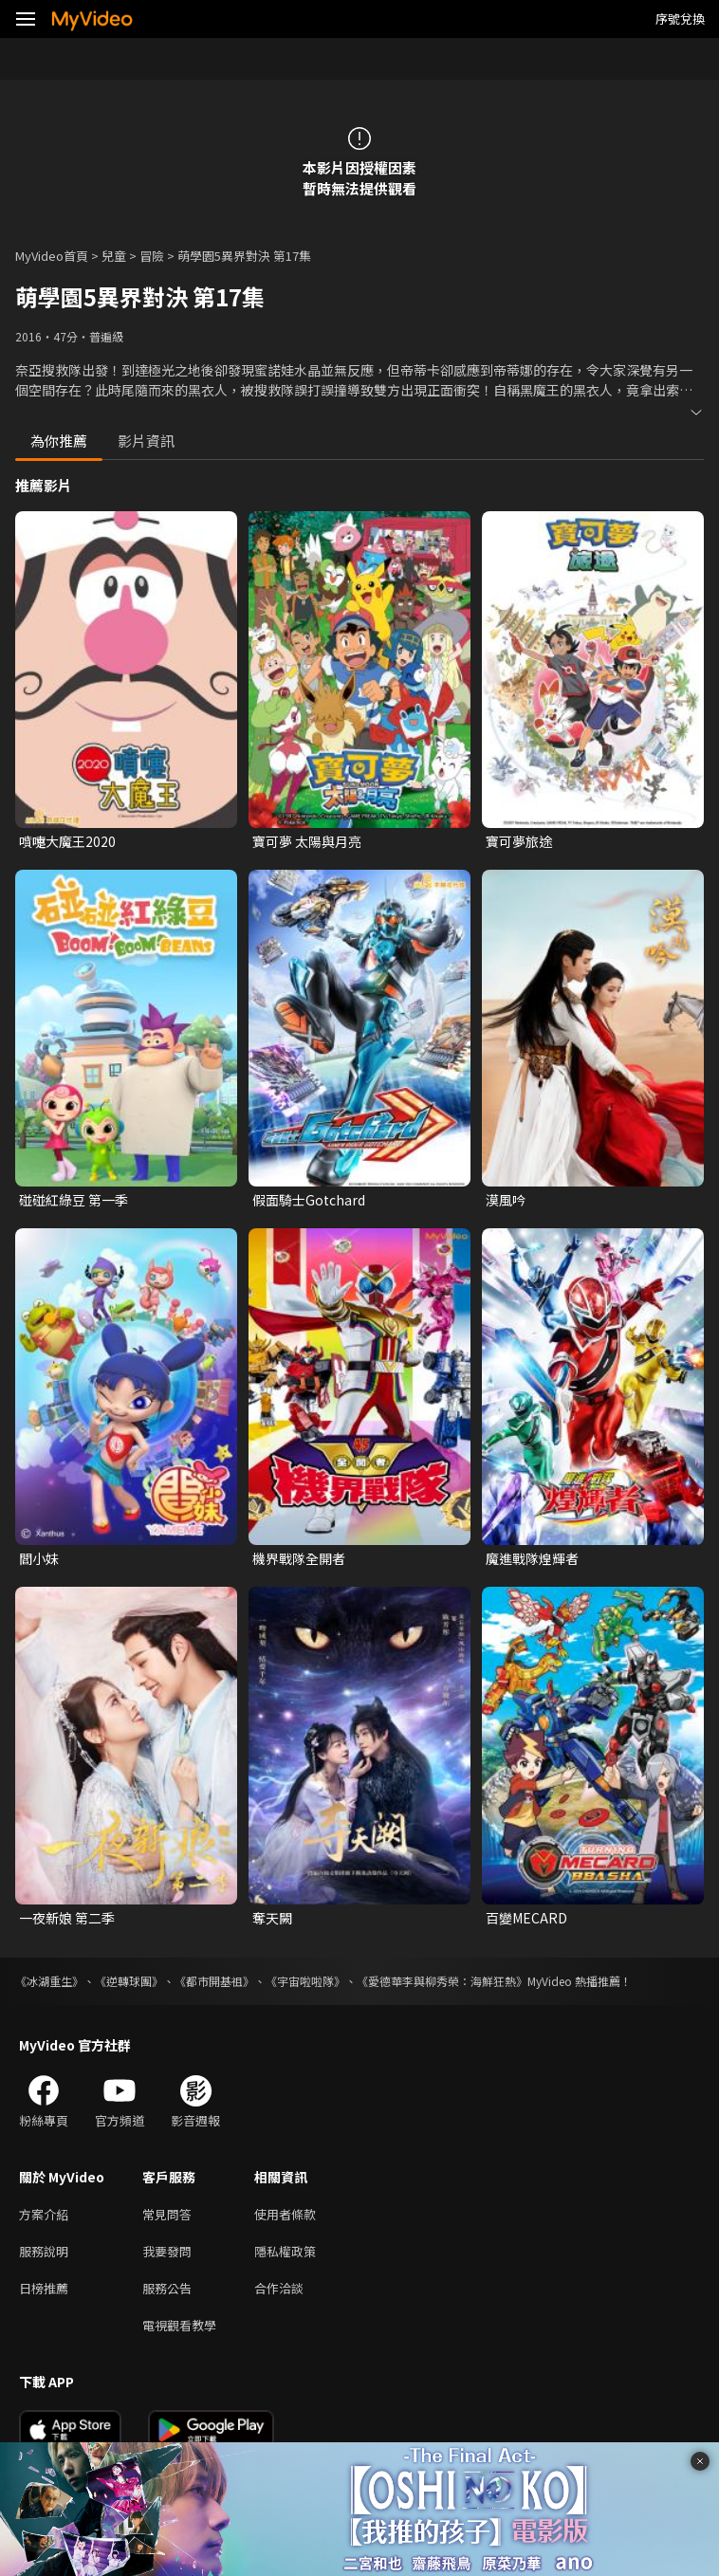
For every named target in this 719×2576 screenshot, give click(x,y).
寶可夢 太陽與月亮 (306, 841)
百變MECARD (526, 1917)
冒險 (151, 256)
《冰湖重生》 (49, 1981)
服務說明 (43, 2251)
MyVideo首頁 (51, 256)
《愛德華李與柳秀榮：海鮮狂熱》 (442, 1981)
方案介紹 (43, 2214)
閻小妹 (39, 1558)
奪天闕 (272, 1917)
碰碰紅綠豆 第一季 (73, 1199)
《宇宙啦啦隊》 (305, 1981)
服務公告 (167, 2288)
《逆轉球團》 (129, 1981)
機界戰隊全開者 (298, 1558)
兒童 (113, 256)
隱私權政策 (285, 2251)
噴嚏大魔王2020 (67, 841)
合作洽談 (279, 2288)
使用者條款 (285, 2214)
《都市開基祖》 (214, 1981)
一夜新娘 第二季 (67, 1917)
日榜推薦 (43, 2288)
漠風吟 (505, 1199)
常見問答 (167, 2214)
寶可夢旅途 (519, 841)
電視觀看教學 (179, 2325)
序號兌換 (680, 18)
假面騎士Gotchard (308, 1199)
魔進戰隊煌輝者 (532, 1558)
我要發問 (167, 2251)
